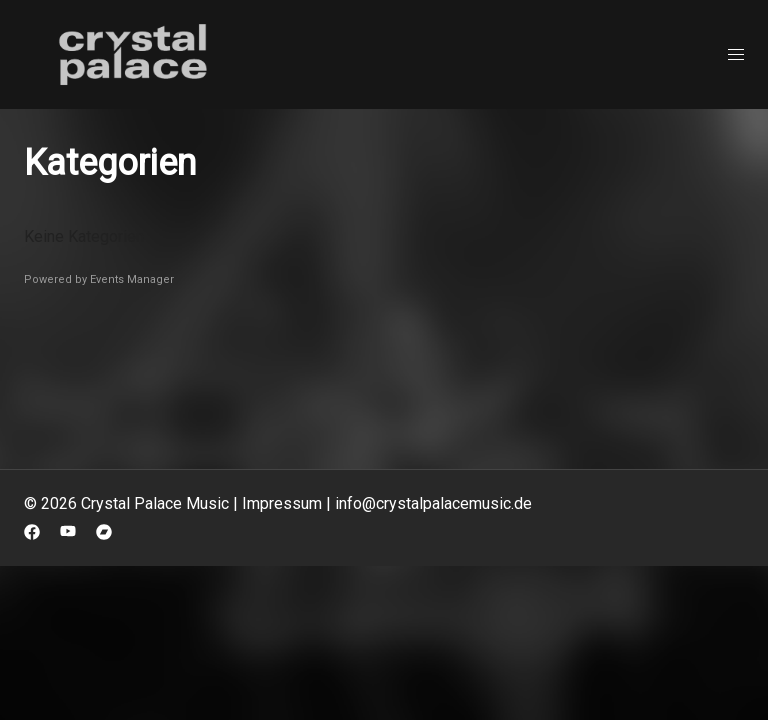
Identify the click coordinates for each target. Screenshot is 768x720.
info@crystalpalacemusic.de (433, 503)
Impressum (282, 503)
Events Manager (132, 279)
